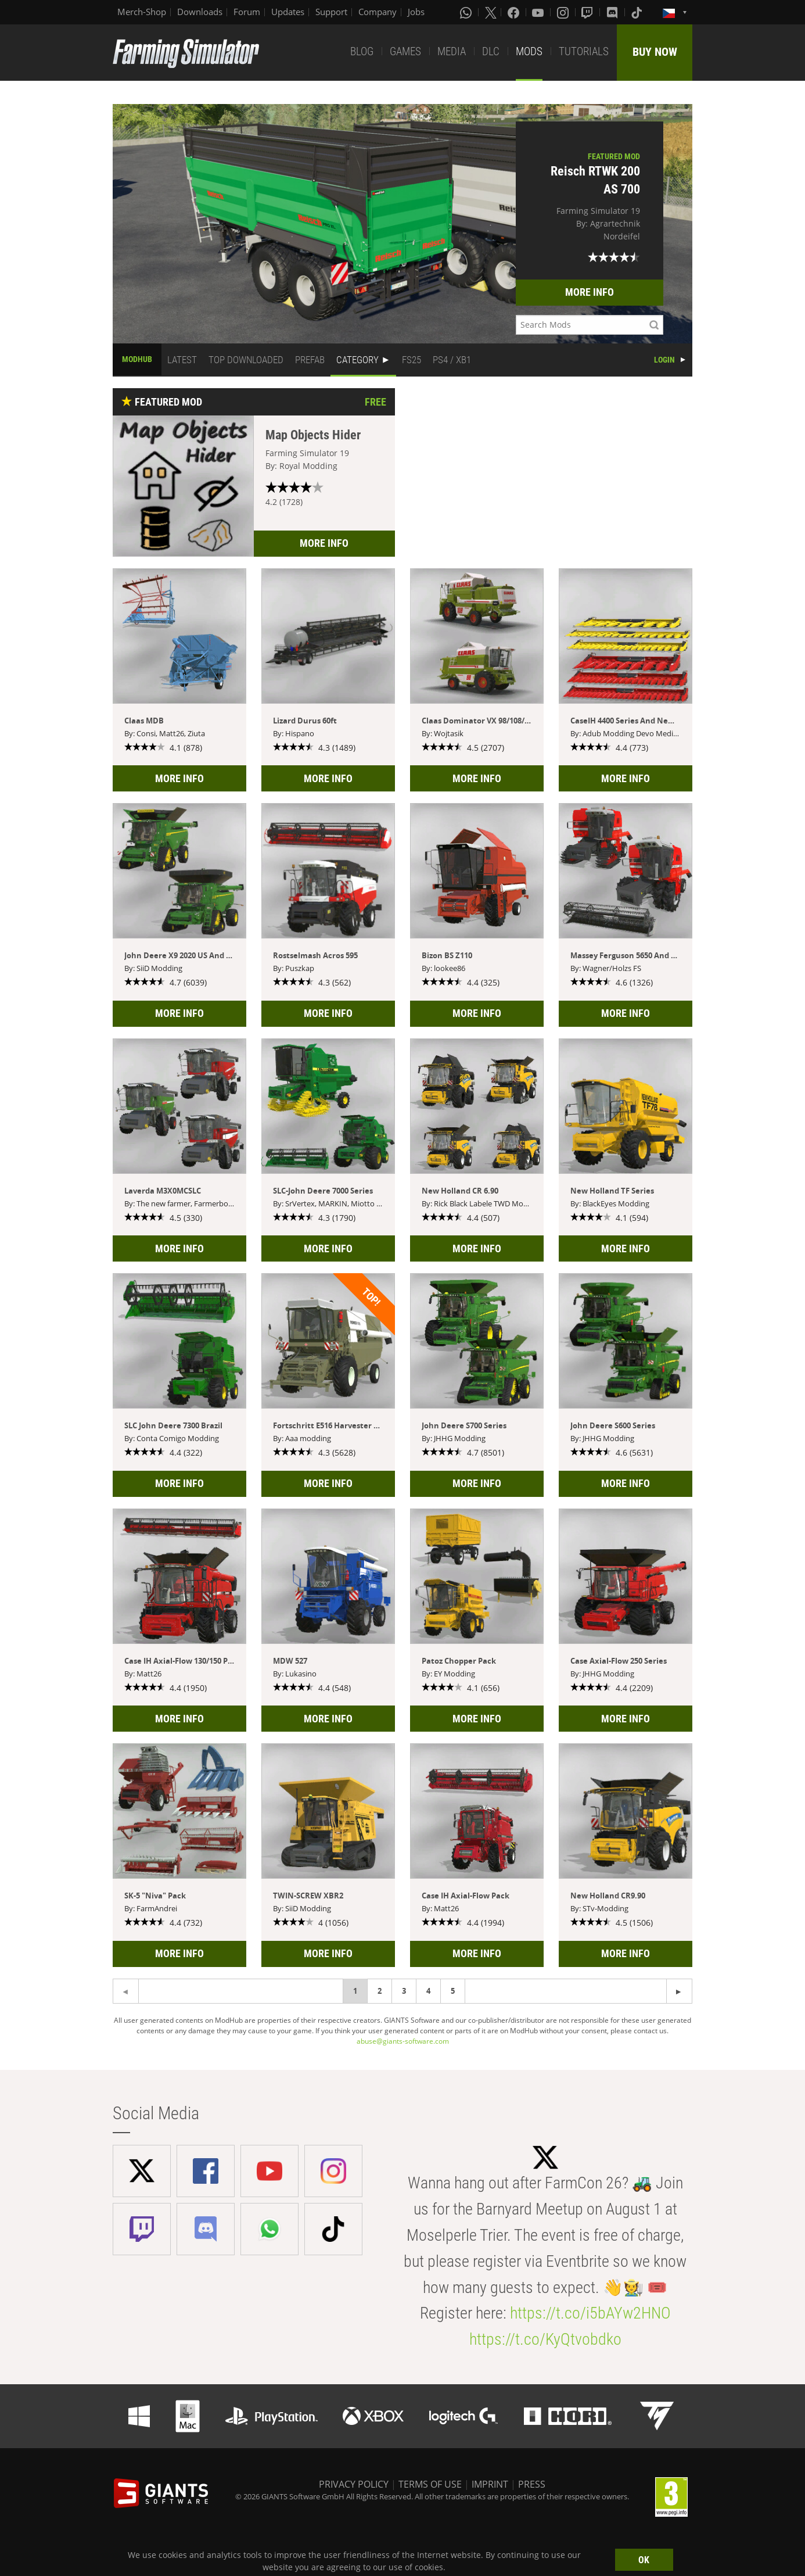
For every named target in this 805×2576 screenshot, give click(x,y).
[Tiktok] (638, 12)
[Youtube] (539, 12)
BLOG (361, 51)
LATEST (182, 360)
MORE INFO (589, 292)
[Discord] (613, 12)
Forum (246, 11)
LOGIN (664, 359)
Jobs (416, 11)
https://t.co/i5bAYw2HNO (590, 2313)
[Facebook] (515, 12)
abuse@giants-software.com (403, 2041)
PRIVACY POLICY (354, 2484)
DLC (490, 51)
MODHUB (137, 359)
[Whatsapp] (467, 12)
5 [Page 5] (453, 1991)
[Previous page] (679, 1991)
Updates (287, 11)
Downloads (199, 11)
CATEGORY (357, 360)
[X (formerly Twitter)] (491, 12)
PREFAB (310, 360)
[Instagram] (564, 12)
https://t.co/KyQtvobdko (545, 2339)
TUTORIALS (584, 51)
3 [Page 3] (404, 1991)
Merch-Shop (141, 11)
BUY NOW (654, 52)
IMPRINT (490, 2484)
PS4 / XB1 (452, 360)
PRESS (531, 2484)
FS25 (411, 360)
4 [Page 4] (428, 1991)
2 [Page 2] (380, 1991)
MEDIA (451, 51)
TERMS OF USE (430, 2484)
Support (331, 11)
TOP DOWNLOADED (246, 360)
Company (377, 11)
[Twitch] (588, 12)
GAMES (405, 51)
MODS (529, 51)
